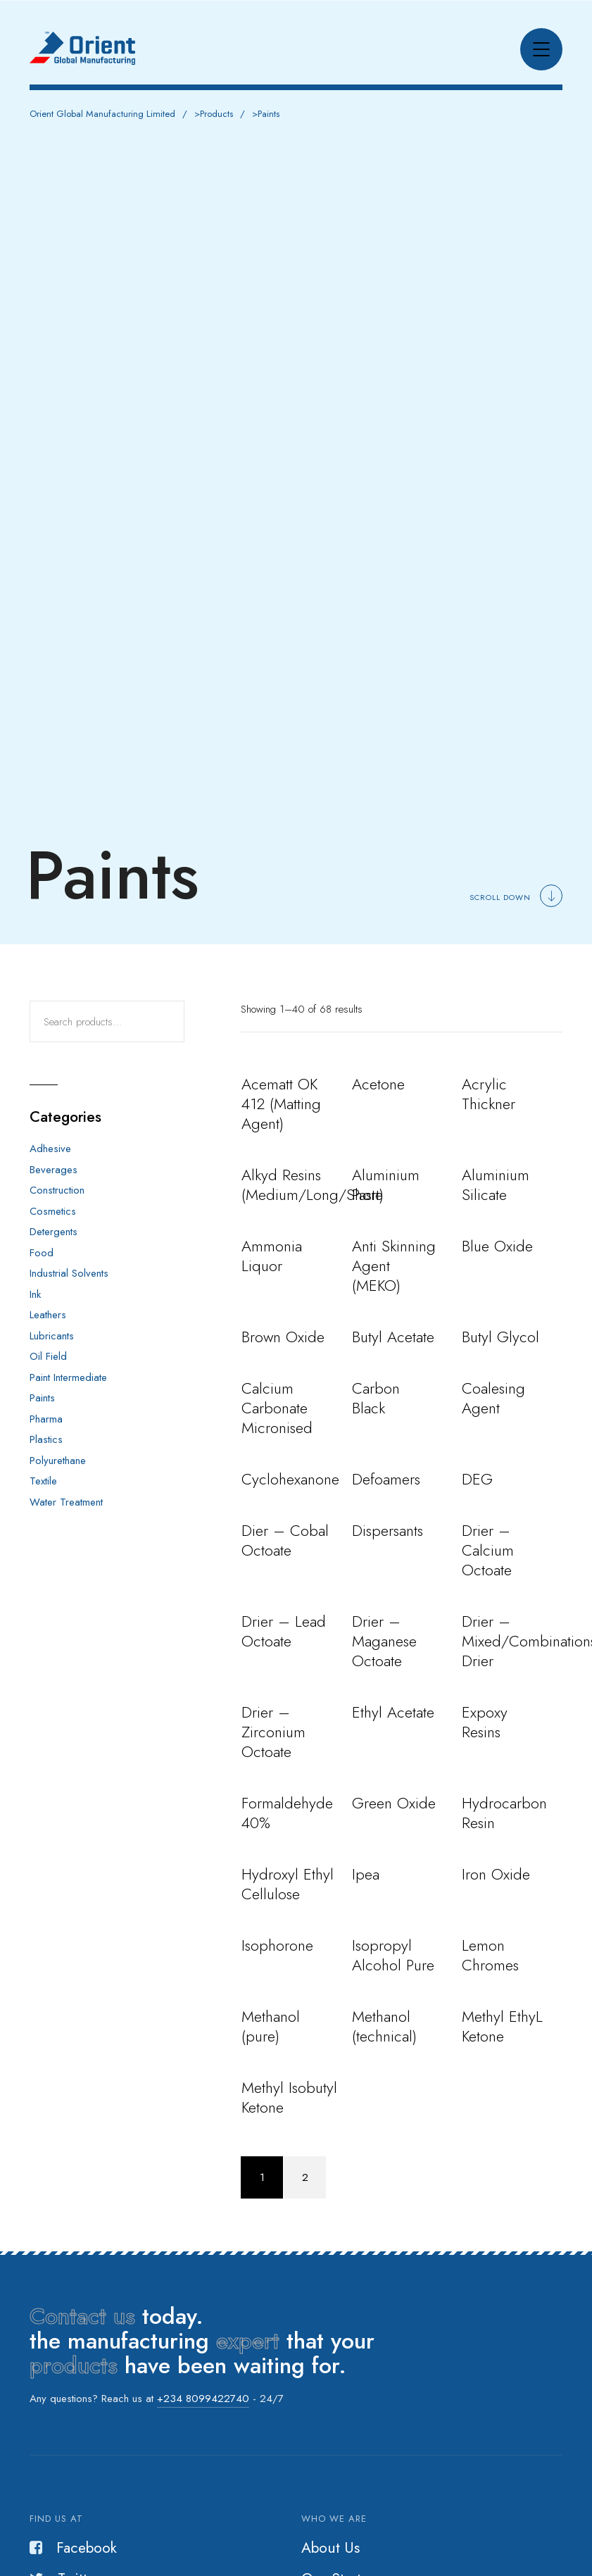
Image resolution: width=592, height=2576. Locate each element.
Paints (42, 1398)
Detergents (53, 1231)
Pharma (46, 1419)
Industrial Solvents (69, 1273)
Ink (35, 1294)
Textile (43, 1481)
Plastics (46, 1439)
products (74, 2365)
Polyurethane (58, 1460)
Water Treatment (66, 1502)
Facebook (73, 2547)
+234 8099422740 (203, 2398)
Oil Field (48, 1356)
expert (247, 2341)
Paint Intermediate (68, 1377)
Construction (57, 1190)
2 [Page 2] (305, 2177)
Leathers (48, 1315)
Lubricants (52, 1336)
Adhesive (50, 1148)
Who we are (334, 2518)
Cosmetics (53, 1211)
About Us (330, 2547)
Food (41, 1253)
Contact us (82, 2316)
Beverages (53, 1169)
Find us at (56, 2518)
